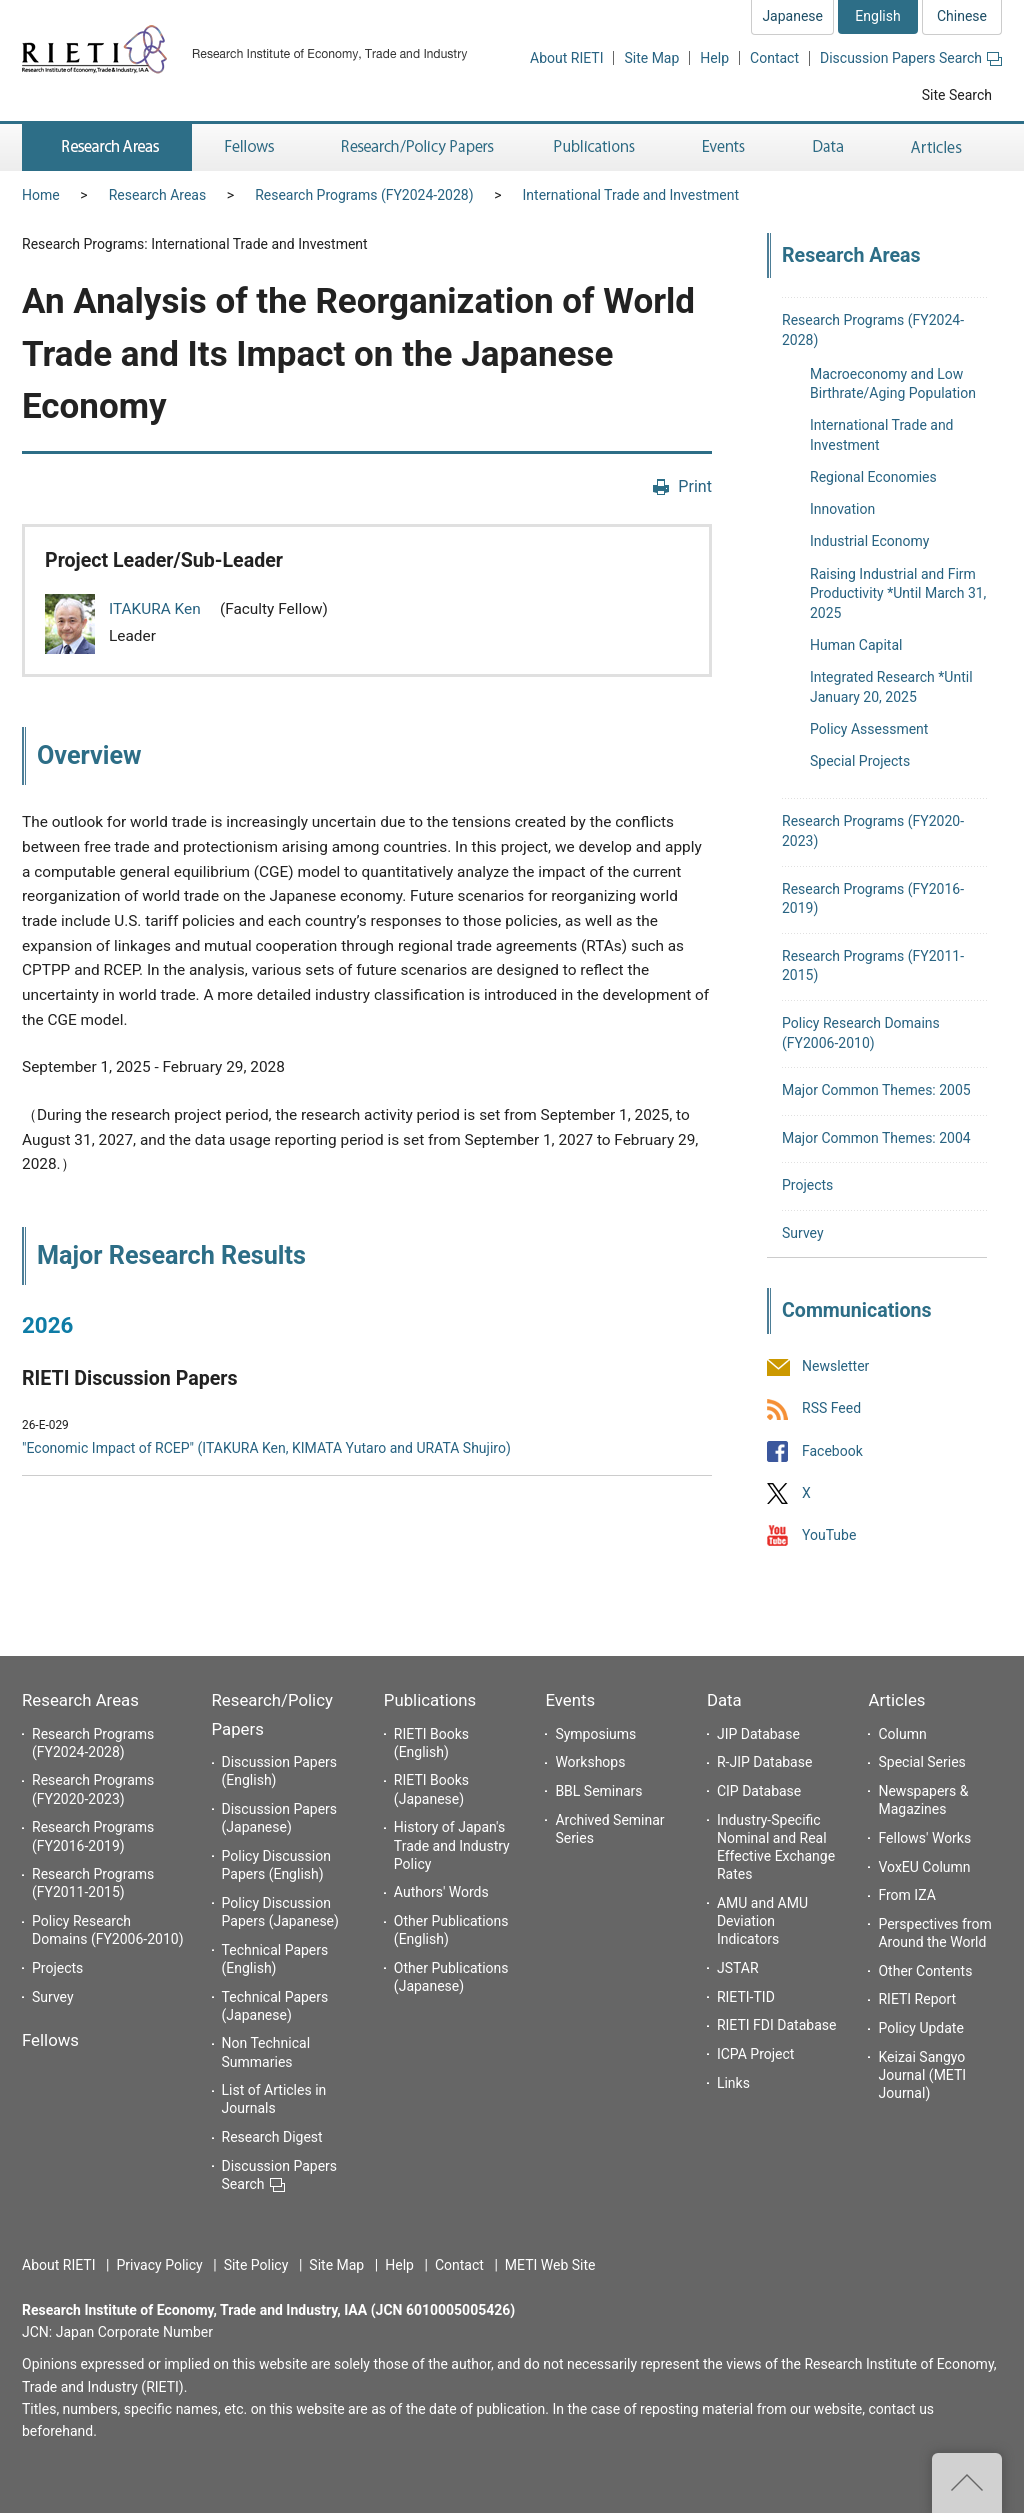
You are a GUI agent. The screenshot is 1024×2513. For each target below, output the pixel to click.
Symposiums (595, 1734)
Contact (774, 58)
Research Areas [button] (107, 147)
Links (733, 2083)
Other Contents (925, 1971)
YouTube (829, 1535)
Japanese (792, 16)
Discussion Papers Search (911, 58)
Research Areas (157, 195)
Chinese (962, 16)
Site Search (957, 95)
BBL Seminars (598, 1791)
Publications (430, 1700)
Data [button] (828, 147)
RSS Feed (831, 1409)
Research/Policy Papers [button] (416, 147)
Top (967, 2483)
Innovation (842, 509)
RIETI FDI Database (777, 2025)
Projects (807, 1185)
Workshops (590, 1762)
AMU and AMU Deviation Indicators (762, 1921)
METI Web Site (550, 2265)
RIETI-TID (746, 1997)
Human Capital (856, 645)
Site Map (651, 58)
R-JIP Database (764, 1762)
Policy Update (920, 2028)
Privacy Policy (159, 2265)
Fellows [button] (250, 147)
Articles (896, 1700)
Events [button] (724, 147)
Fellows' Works (924, 1838)
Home (41, 195)
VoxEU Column (924, 1867)
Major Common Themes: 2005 (876, 1090)
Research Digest (272, 2137)
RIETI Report (917, 1999)
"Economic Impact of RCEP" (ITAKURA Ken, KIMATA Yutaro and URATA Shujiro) (266, 1448)
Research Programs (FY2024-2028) (364, 195)
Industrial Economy (869, 541)
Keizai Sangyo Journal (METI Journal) (922, 2075)
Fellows (50, 2040)
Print (695, 486)
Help (714, 58)
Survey (803, 1233)
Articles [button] (939, 147)
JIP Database (758, 1734)
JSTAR (738, 1968)
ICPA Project (756, 2054)
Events (570, 1700)
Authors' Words (441, 1892)
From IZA (906, 1895)
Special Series (921, 1762)
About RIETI (566, 58)
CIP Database (759, 1791)
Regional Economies (873, 477)
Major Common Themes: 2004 (876, 1138)
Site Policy (256, 2265)
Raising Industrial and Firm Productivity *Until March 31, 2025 (898, 593)
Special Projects (860, 761)
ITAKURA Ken (157, 609)
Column (902, 1734)
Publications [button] (596, 147)
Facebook (832, 1451)
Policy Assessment (869, 729)
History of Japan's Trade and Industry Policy (452, 1845)
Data (724, 1700)
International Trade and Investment (631, 195)
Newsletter (835, 1367)
